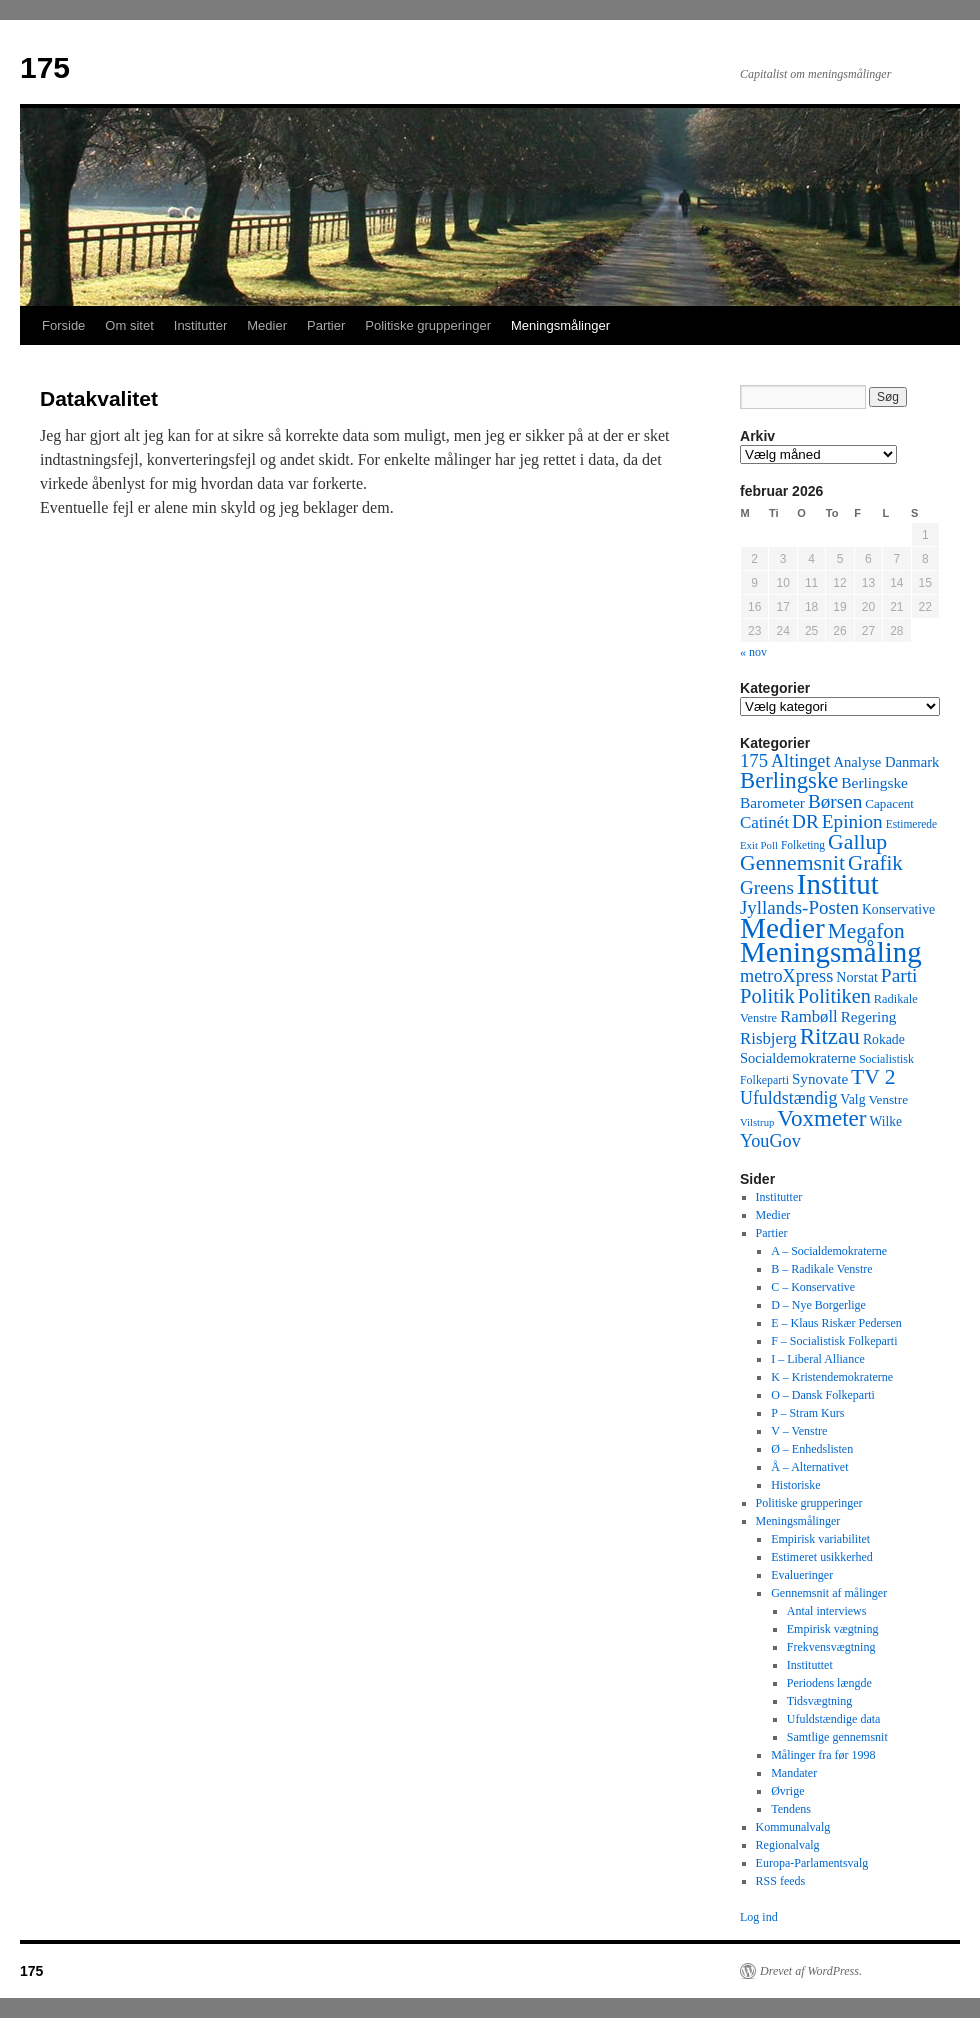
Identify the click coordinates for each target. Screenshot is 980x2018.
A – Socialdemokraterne (829, 1251)
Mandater (794, 1773)
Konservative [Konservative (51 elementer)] (898, 909)
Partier (326, 325)
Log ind (759, 1917)
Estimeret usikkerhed (822, 1557)
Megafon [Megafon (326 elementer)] (866, 931)
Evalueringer (802, 1575)
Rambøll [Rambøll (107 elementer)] (809, 1016)
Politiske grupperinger (428, 325)
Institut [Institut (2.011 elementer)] (838, 884)
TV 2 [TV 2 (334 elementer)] (873, 1077)
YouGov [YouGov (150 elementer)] (770, 1141)
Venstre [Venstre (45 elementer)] (888, 1099)
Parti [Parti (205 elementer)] (899, 975)
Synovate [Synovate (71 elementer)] (820, 1079)
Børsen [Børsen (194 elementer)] (835, 801)
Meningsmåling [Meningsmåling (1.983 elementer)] (831, 952)
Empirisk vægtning (833, 1629)
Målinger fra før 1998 (823, 1755)
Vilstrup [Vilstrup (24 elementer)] (757, 1122)
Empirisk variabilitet (820, 1539)
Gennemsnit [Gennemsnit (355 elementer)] (792, 863)
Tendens (791, 1809)
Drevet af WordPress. (811, 1971)
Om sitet (129, 325)
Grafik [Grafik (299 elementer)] (875, 863)
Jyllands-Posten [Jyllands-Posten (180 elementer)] (799, 907)
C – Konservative (813, 1287)
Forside (63, 325)
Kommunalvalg (793, 1827)
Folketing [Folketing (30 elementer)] (803, 845)
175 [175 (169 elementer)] (754, 760)
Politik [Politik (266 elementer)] (767, 996)
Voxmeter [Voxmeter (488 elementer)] (821, 1118)
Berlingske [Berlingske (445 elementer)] (789, 780)
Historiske (795, 1485)
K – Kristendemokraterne (832, 1377)
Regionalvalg (788, 1845)
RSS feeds (781, 1881)
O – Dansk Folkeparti (823, 1395)
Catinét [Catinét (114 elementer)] (764, 822)
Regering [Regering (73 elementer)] (869, 1016)
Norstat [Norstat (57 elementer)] (857, 977)
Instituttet (810, 1665)
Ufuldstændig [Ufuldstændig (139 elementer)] (788, 1098)
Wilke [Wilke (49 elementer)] (886, 1121)
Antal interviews (827, 1611)
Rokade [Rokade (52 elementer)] (884, 1039)
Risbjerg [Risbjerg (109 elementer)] (768, 1038)
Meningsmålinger (560, 325)
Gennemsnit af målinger (829, 1593)
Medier (267, 325)
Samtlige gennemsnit (837, 1737)
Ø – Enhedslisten (812, 1449)
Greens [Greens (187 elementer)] (767, 887)
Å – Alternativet (809, 1467)
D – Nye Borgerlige (818, 1305)
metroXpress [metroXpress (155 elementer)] (786, 976)
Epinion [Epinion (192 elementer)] (852, 821)
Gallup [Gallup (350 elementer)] (857, 842)
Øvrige (787, 1791)
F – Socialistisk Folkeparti (834, 1341)
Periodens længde (829, 1683)
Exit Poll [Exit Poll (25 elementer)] (759, 845)
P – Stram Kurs (807, 1413)
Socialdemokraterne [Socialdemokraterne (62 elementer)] (798, 1058)
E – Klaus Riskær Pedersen (836, 1323)
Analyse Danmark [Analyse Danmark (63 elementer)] (886, 762)
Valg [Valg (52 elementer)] (852, 1099)
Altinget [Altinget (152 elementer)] (801, 761)
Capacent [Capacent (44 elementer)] (889, 803)
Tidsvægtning (820, 1701)
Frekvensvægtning (831, 1647)
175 (45, 67)
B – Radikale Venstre (821, 1269)
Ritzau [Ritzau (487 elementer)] (830, 1036)
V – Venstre (799, 1431)
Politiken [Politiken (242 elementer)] (834, 996)
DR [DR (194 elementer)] (805, 821)
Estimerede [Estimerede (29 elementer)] (911, 824)
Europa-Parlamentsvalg (812, 1863)
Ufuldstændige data (834, 1719)
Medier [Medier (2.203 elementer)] (782, 928)
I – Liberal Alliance (818, 1359)
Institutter (200, 325)
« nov (753, 652)
